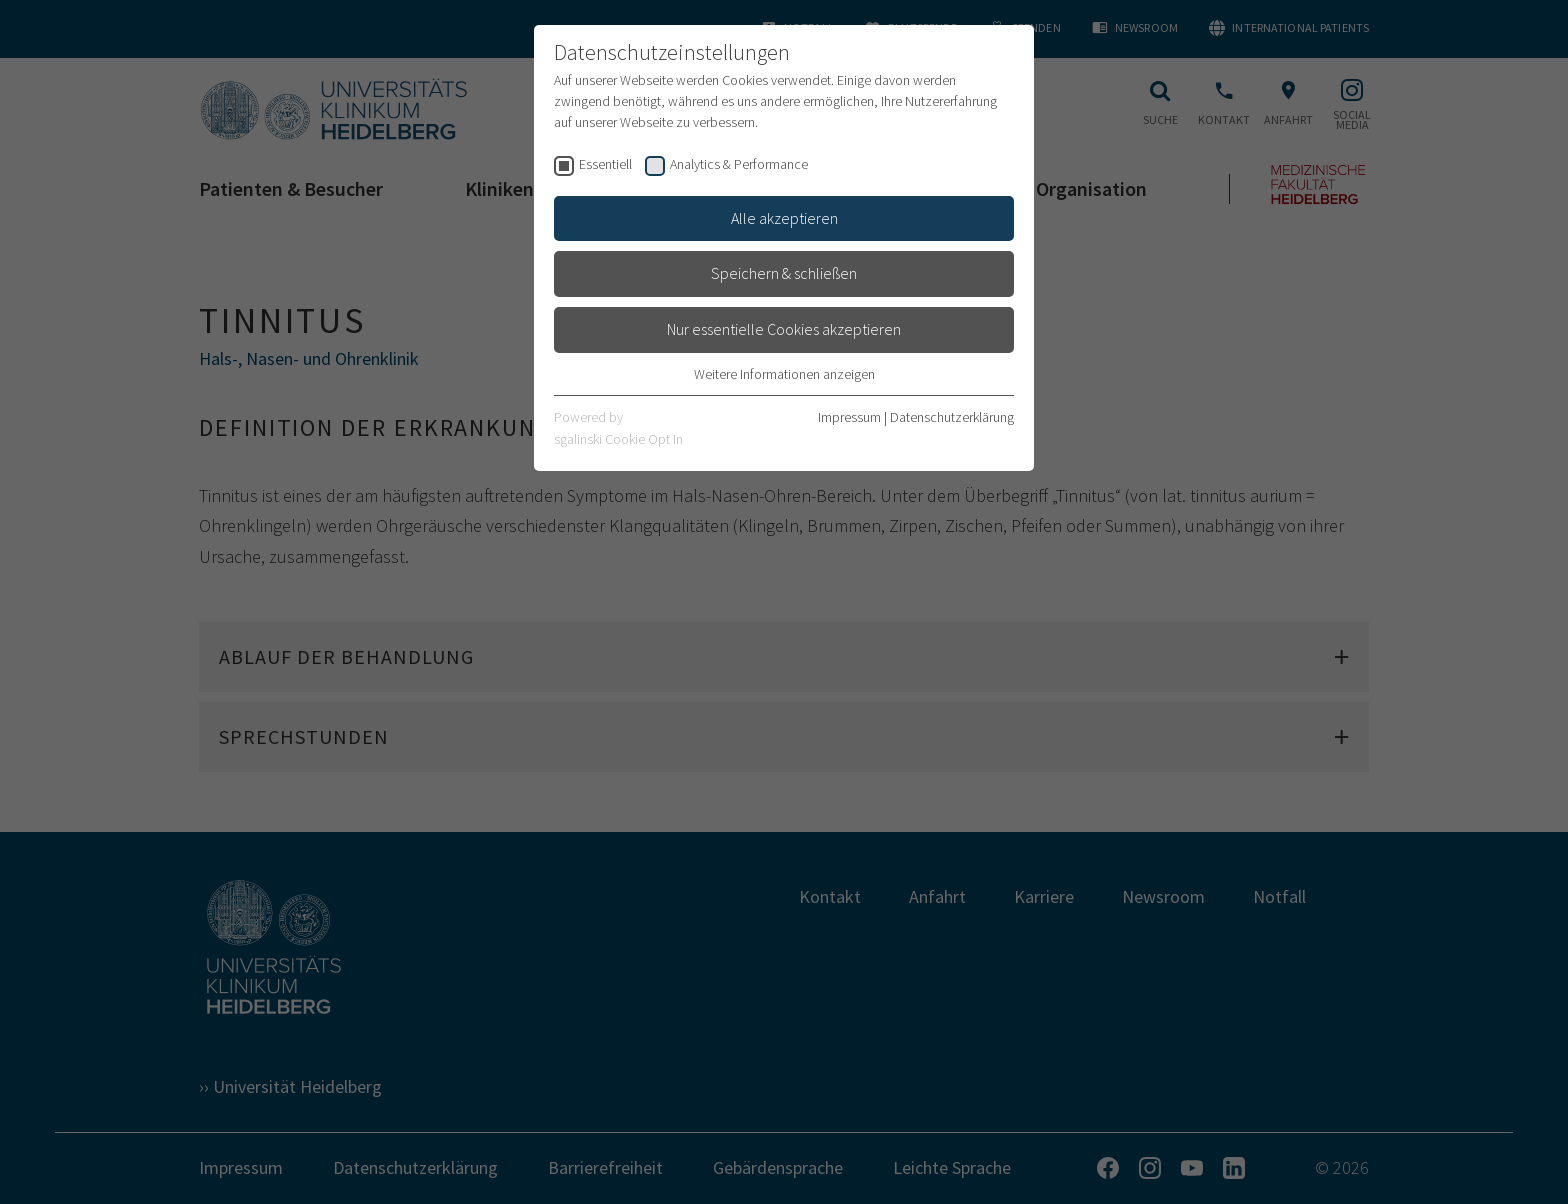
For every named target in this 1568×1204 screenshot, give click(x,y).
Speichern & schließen (784, 273)
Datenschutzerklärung (952, 417)
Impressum (849, 417)
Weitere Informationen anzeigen (784, 374)
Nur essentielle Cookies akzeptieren (784, 329)
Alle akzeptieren (784, 218)
